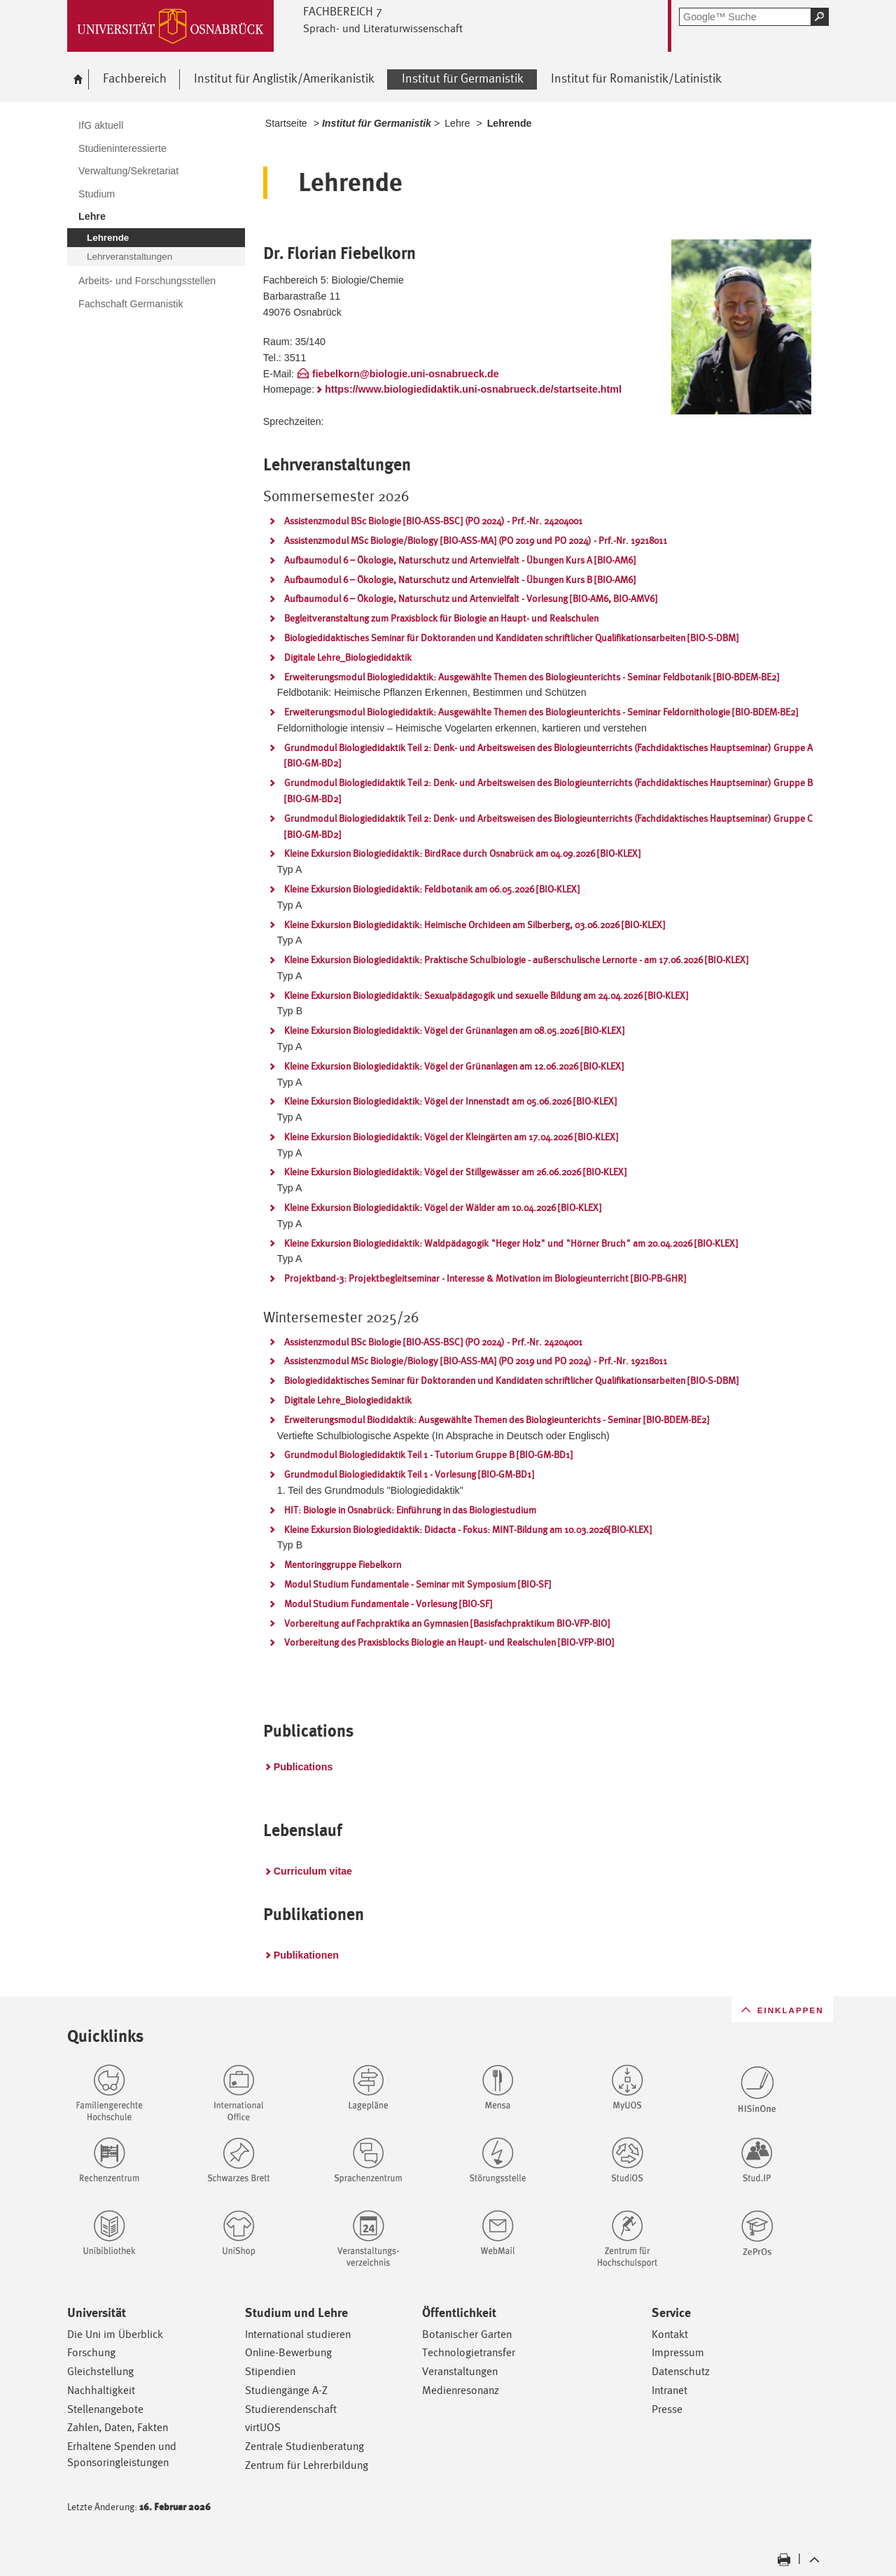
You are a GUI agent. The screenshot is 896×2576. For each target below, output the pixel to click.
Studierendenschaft (291, 2409)
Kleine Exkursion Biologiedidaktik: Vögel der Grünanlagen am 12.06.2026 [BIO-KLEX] (454, 1066)
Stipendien (270, 2371)
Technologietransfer (468, 2352)
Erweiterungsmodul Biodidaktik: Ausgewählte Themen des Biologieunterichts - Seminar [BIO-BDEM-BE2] (496, 1419)
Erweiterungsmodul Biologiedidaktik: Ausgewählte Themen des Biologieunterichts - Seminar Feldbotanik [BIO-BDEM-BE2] (531, 676)
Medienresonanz (460, 2390)
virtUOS (263, 2427)
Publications (303, 1766)
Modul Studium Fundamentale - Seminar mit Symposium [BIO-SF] (417, 1584)
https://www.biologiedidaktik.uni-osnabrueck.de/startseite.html (473, 389)
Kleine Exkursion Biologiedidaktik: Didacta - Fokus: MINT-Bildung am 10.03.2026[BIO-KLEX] (468, 1529)
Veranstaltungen (460, 2371)
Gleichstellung (100, 2371)
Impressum (678, 2352)
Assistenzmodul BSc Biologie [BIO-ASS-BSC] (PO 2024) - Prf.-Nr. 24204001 (433, 520)
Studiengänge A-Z (286, 2390)
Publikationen (306, 1955)
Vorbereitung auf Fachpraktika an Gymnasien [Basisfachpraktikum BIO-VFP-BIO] (447, 1623)
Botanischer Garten (467, 2334)
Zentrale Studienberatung (304, 2446)
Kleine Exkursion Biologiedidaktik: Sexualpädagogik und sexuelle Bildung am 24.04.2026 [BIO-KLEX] (486, 995)
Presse (667, 2409)
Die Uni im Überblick (115, 2334)
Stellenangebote (105, 2409)
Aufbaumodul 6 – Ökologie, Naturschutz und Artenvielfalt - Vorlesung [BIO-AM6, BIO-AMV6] (470, 598)
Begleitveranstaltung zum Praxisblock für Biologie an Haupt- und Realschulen (441, 618)
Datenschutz (681, 2371)
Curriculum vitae (313, 1871)
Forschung (91, 2352)
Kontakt (670, 2334)
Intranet (669, 2390)
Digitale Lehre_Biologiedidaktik (348, 657)
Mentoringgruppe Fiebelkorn (342, 1564)
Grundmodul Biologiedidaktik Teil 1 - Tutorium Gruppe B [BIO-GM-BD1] (428, 1454)
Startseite (286, 123)
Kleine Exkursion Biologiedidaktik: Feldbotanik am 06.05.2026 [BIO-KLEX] (432, 889)
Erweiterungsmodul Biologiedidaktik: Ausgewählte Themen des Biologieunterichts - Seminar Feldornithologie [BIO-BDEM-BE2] (541, 712)
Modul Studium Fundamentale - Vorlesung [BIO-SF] (388, 1603)
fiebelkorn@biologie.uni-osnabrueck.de (405, 373)
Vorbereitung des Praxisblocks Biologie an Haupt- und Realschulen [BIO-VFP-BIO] (449, 1642)
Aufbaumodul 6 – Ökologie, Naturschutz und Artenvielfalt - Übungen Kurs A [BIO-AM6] (460, 560)
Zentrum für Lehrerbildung (306, 2465)
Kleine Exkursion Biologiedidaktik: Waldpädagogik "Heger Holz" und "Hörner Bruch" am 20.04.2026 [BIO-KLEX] (511, 1243)
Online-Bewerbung (288, 2352)
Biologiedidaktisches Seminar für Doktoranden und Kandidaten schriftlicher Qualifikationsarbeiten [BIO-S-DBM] (511, 637)
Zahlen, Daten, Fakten (117, 2427)
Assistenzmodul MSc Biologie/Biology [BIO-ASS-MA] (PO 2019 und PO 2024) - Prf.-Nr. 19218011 (475, 540)
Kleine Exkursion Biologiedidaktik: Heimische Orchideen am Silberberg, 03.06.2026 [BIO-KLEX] (474, 924)
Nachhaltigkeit (101, 2390)
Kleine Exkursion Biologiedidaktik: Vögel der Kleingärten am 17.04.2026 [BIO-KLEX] (451, 1136)
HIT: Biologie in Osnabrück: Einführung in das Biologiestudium (410, 1510)
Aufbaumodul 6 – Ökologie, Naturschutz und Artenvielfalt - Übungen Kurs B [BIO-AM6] (460, 579)
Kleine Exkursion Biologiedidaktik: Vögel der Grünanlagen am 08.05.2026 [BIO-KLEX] (454, 1030)
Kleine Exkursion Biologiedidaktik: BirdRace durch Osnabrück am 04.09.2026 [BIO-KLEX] (462, 853)
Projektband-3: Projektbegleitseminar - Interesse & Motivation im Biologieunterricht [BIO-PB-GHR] (485, 1278)
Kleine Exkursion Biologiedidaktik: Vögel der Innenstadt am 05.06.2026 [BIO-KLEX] (450, 1101)
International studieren (298, 2334)
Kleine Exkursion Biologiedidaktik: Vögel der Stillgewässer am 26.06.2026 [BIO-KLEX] (455, 1171)
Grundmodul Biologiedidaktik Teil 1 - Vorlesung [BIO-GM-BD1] (409, 1474)
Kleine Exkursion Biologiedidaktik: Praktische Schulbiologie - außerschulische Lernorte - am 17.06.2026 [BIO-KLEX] (516, 959)
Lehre (457, 123)
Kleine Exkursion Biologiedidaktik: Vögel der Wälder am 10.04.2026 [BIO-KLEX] (442, 1207)
